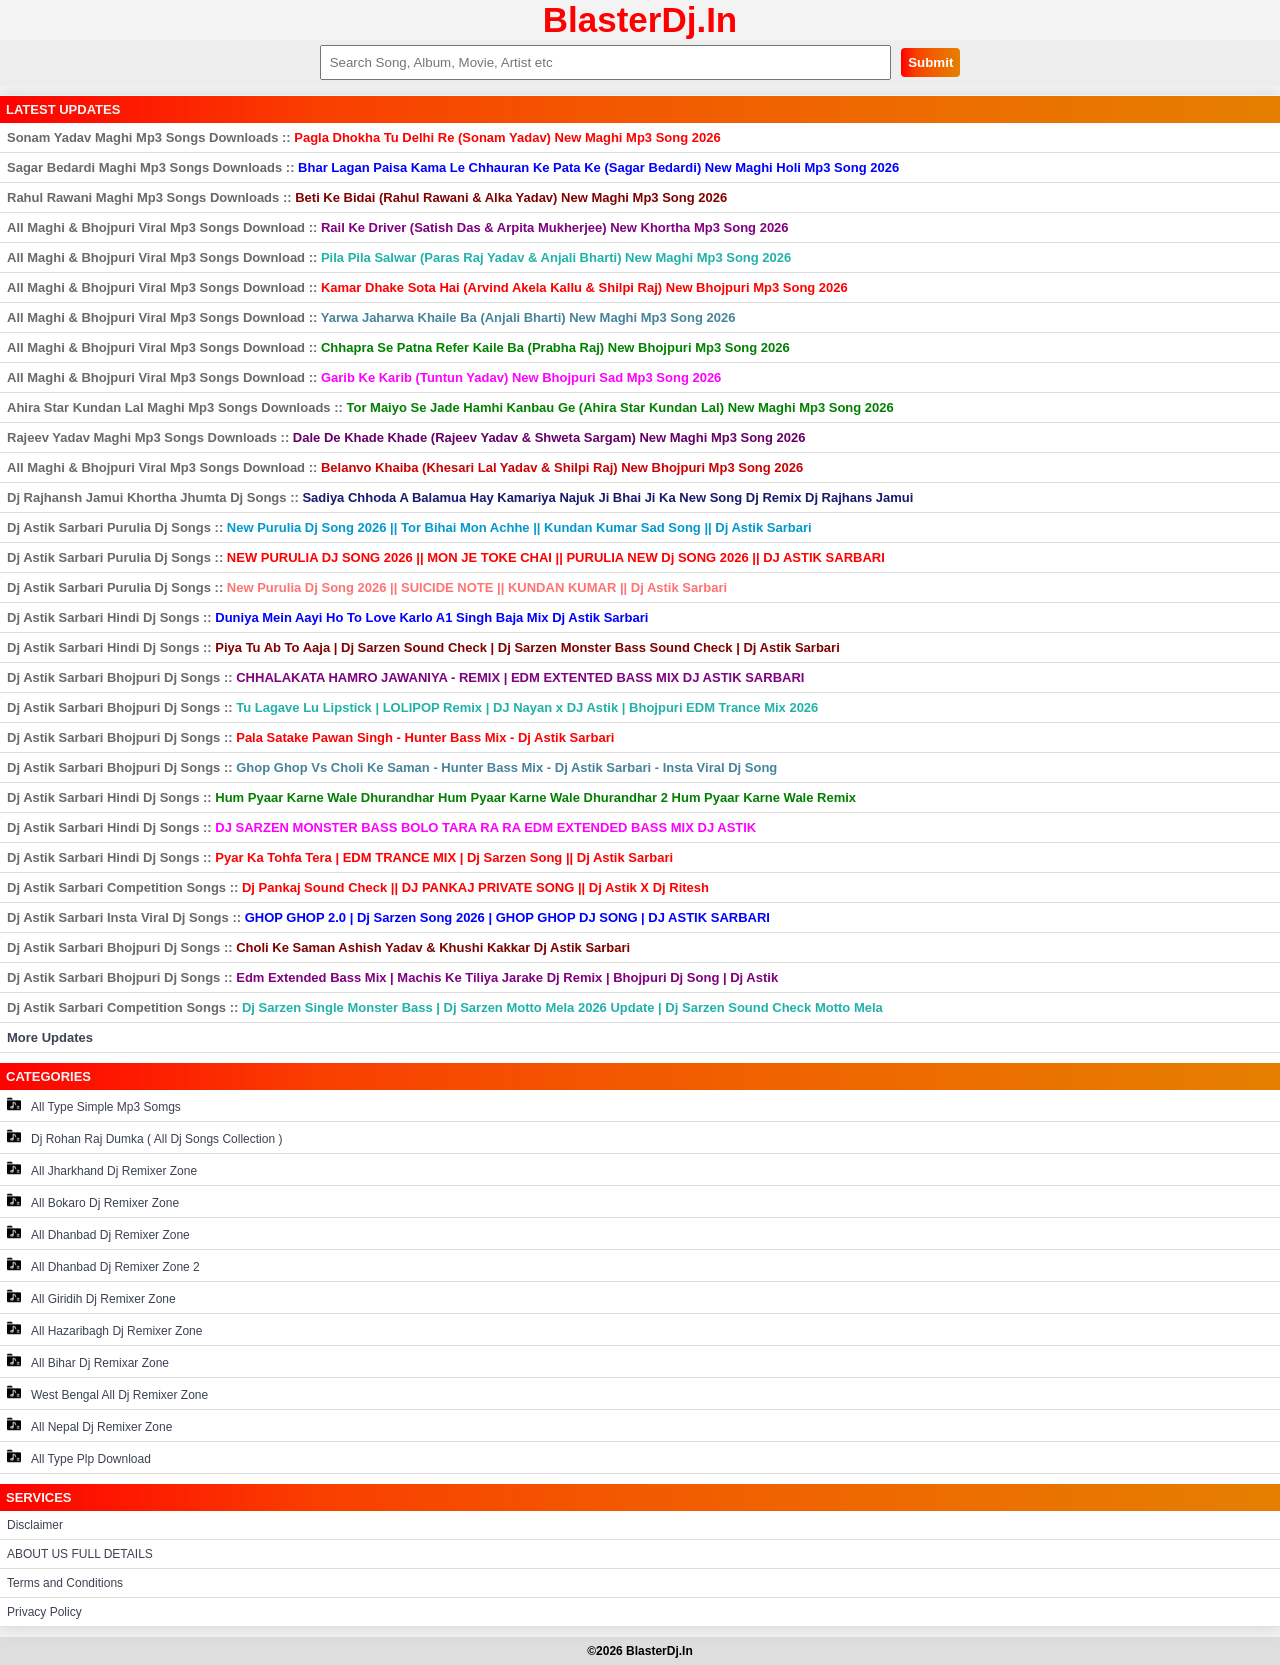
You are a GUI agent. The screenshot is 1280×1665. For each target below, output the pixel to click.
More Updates (50, 1037)
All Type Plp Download (79, 1457)
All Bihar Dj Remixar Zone (88, 1361)
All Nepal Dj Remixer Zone (89, 1425)
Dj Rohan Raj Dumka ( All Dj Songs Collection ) (144, 1137)
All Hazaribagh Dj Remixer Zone (104, 1329)
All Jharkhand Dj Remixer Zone (102, 1169)
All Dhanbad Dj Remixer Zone (98, 1233)
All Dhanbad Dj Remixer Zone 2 (103, 1265)
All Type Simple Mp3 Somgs (94, 1105)
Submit (930, 62)
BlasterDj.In (640, 19)
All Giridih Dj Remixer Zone (91, 1297)
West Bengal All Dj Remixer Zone (107, 1393)
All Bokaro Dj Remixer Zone (93, 1201)
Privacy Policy (44, 1612)
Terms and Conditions (65, 1583)
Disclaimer (35, 1525)
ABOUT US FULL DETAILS (80, 1554)
